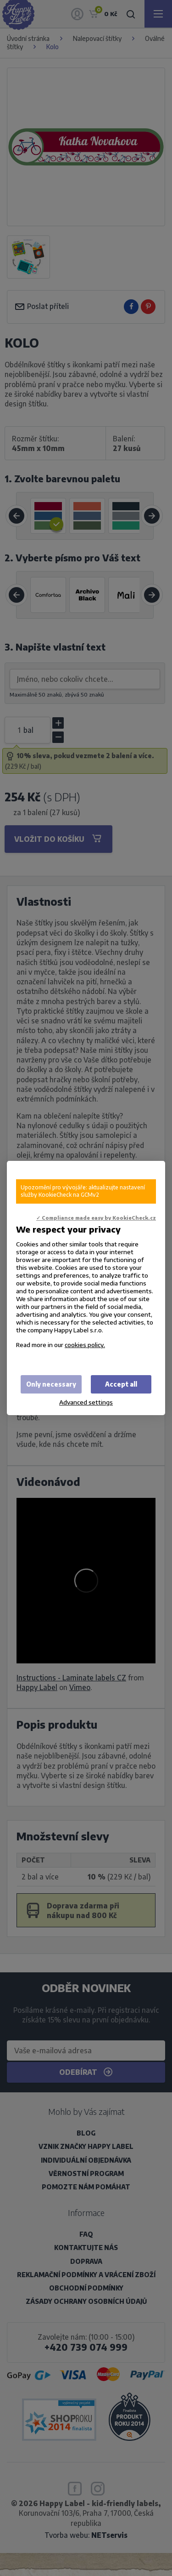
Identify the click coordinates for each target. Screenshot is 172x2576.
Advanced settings (86, 1402)
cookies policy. (85, 1344)
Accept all (121, 1384)
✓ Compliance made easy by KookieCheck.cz (96, 1218)
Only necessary (51, 1384)
